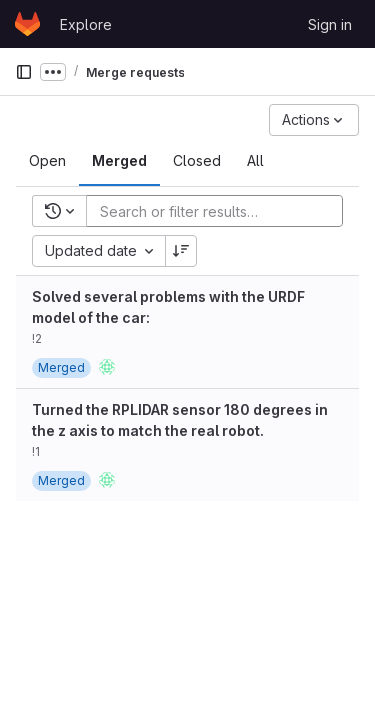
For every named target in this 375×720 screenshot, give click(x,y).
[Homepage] (27, 24)
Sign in (330, 24)
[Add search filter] (220, 211)
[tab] (47, 161)
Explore (86, 24)
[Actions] (314, 120)
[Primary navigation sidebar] (24, 72)
